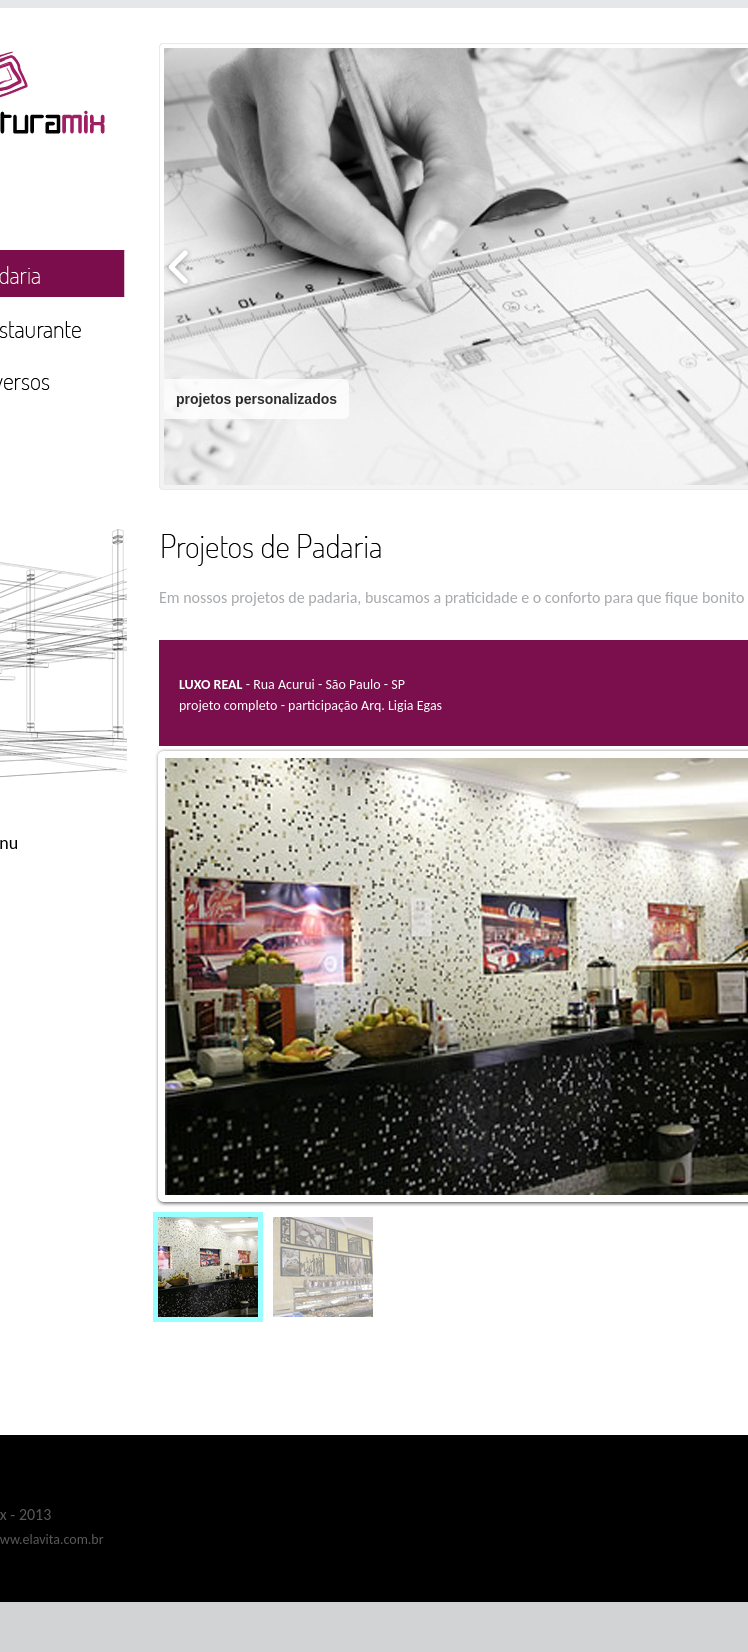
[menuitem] (208, 1267)
